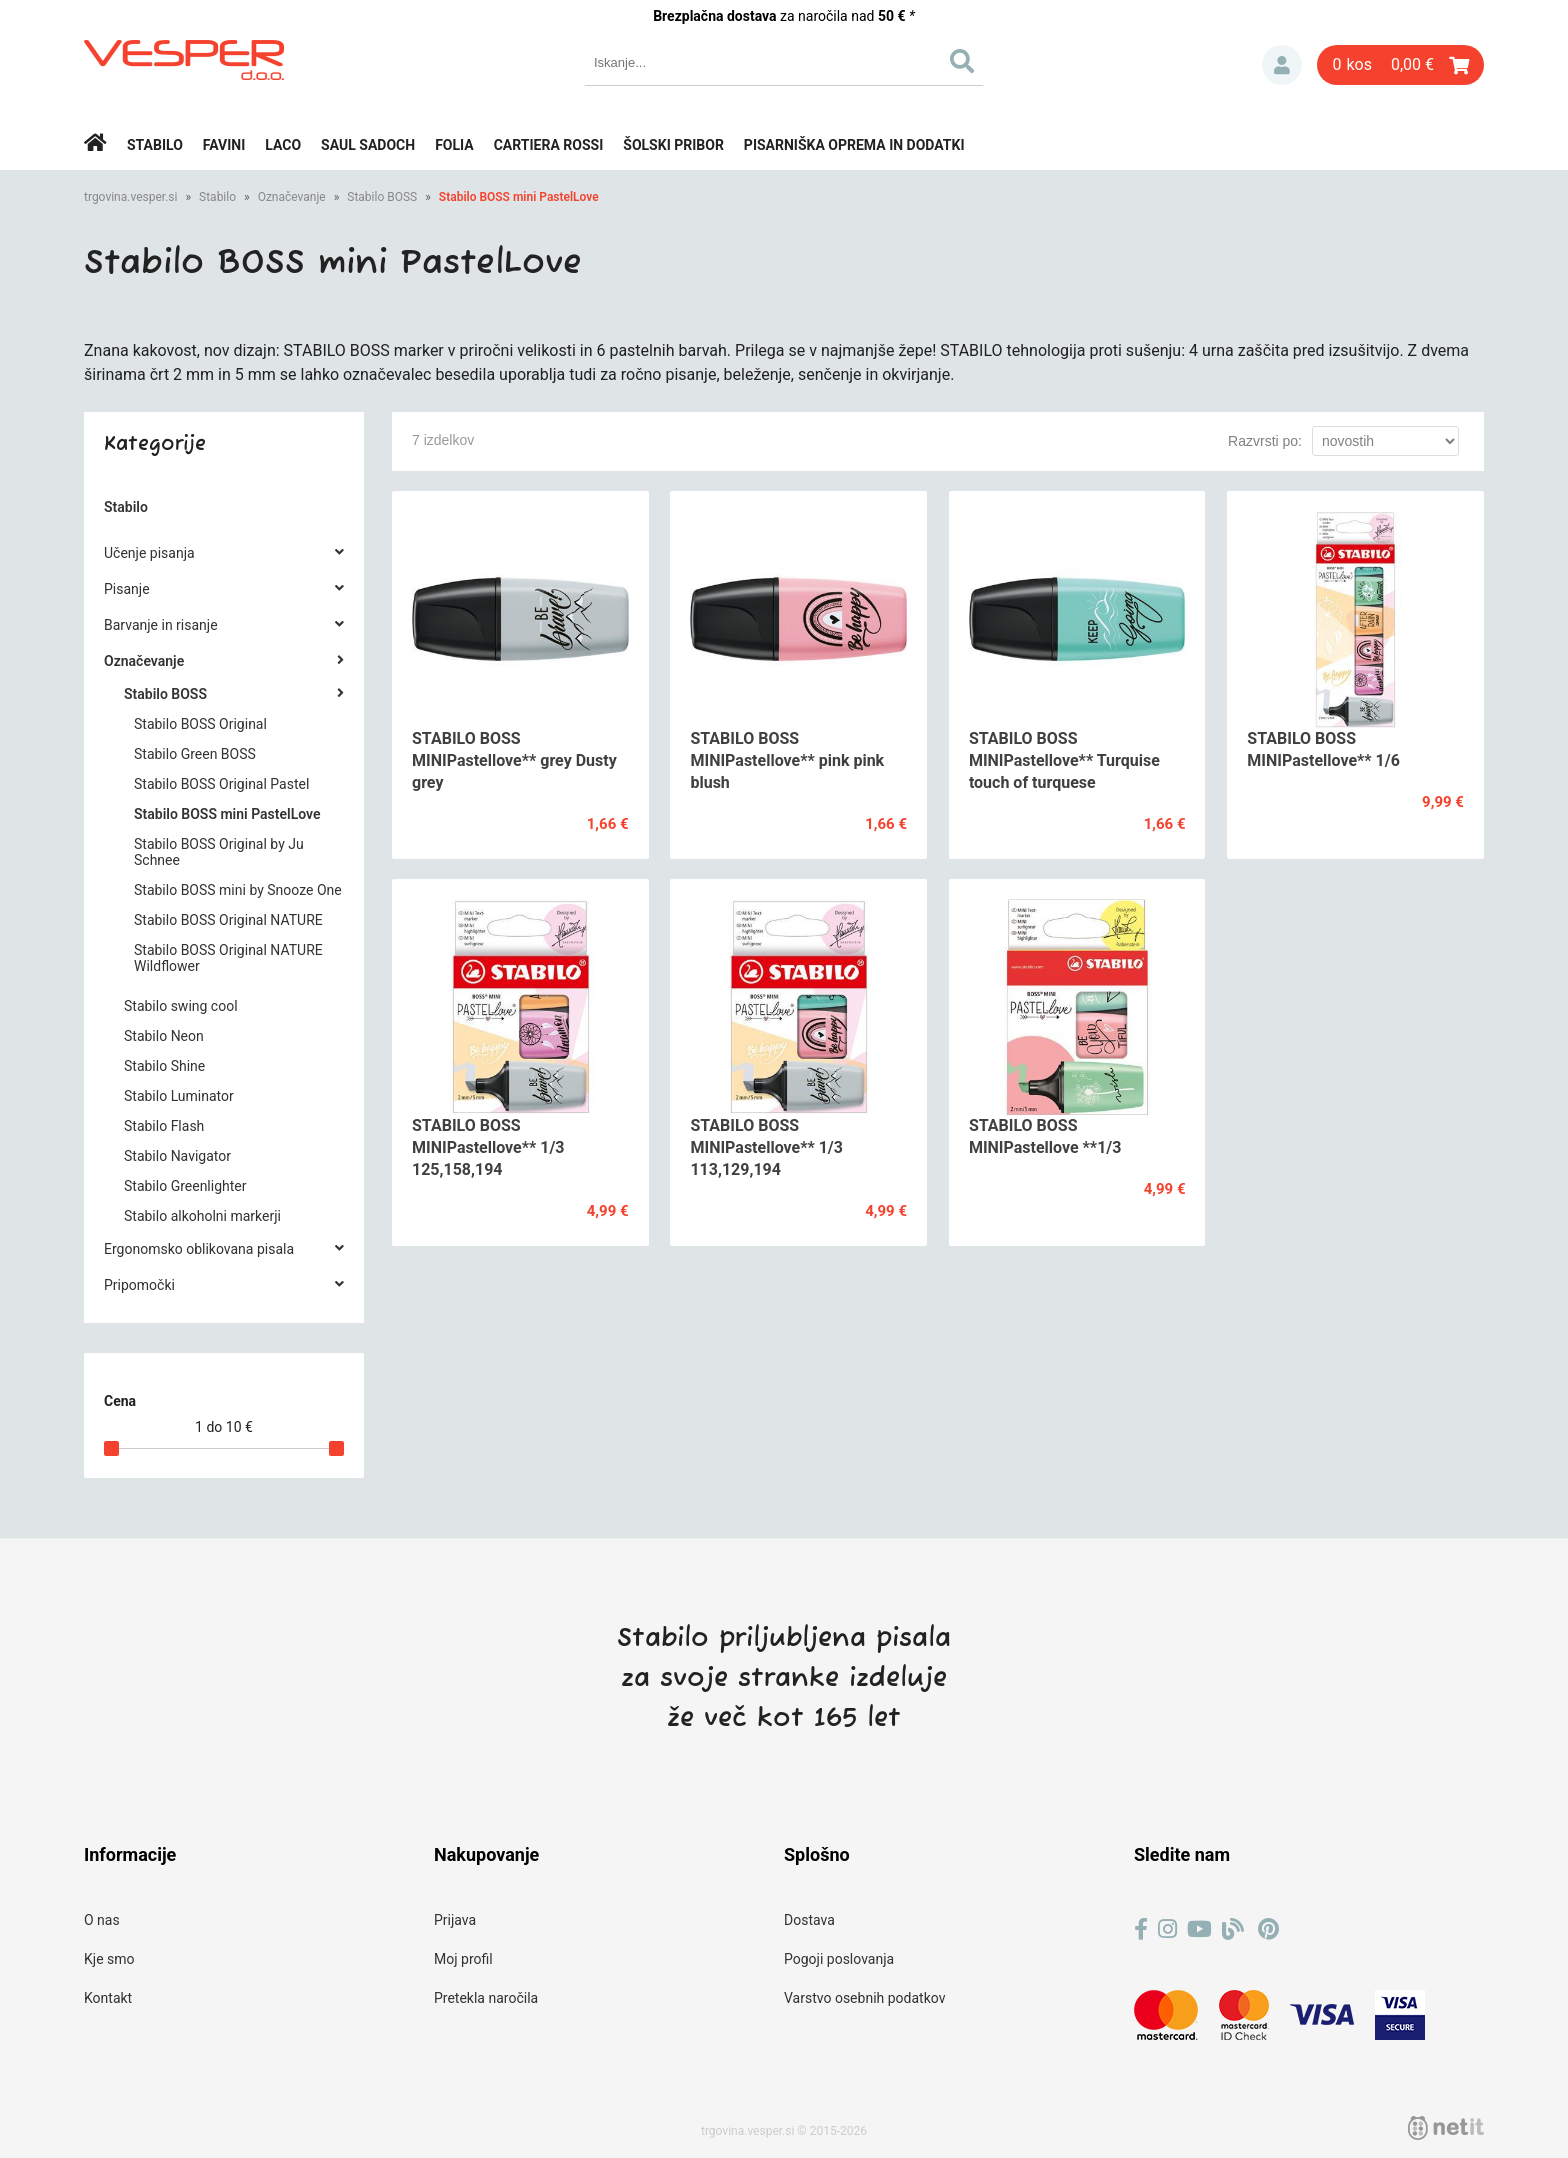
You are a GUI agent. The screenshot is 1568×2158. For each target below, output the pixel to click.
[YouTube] (1199, 1929)
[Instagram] (1167, 1929)
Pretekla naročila (486, 1998)
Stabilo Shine (164, 1066)
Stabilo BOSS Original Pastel (221, 784)
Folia (454, 145)
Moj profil (463, 1959)
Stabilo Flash (164, 1126)
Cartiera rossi (549, 145)
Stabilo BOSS (382, 197)
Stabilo (155, 145)
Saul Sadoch (368, 145)
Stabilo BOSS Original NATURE (228, 920)
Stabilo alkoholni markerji (202, 1216)
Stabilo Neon (164, 1036)
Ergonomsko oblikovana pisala (199, 1249)
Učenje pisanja (149, 553)
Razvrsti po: (1265, 441)
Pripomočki (139, 1285)
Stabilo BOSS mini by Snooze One (238, 890)
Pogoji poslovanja (839, 1959)
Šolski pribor (673, 145)
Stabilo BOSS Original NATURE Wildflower (228, 958)
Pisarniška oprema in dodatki (854, 145)
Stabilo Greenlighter (185, 1186)
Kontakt (108, 1998)
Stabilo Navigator (177, 1156)
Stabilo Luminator (179, 1096)
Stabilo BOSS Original (200, 724)
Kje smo (109, 1959)
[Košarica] (1400, 65)
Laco (283, 145)
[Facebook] (1141, 1929)
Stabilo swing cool (181, 1006)
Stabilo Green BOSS (195, 754)
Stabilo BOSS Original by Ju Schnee (219, 852)
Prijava (1282, 65)
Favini (224, 145)
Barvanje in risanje (161, 625)
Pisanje (127, 589)
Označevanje (292, 197)
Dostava (809, 1920)
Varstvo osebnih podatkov (864, 1998)
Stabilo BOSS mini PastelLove (519, 197)
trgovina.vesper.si (130, 197)
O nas (102, 1920)
